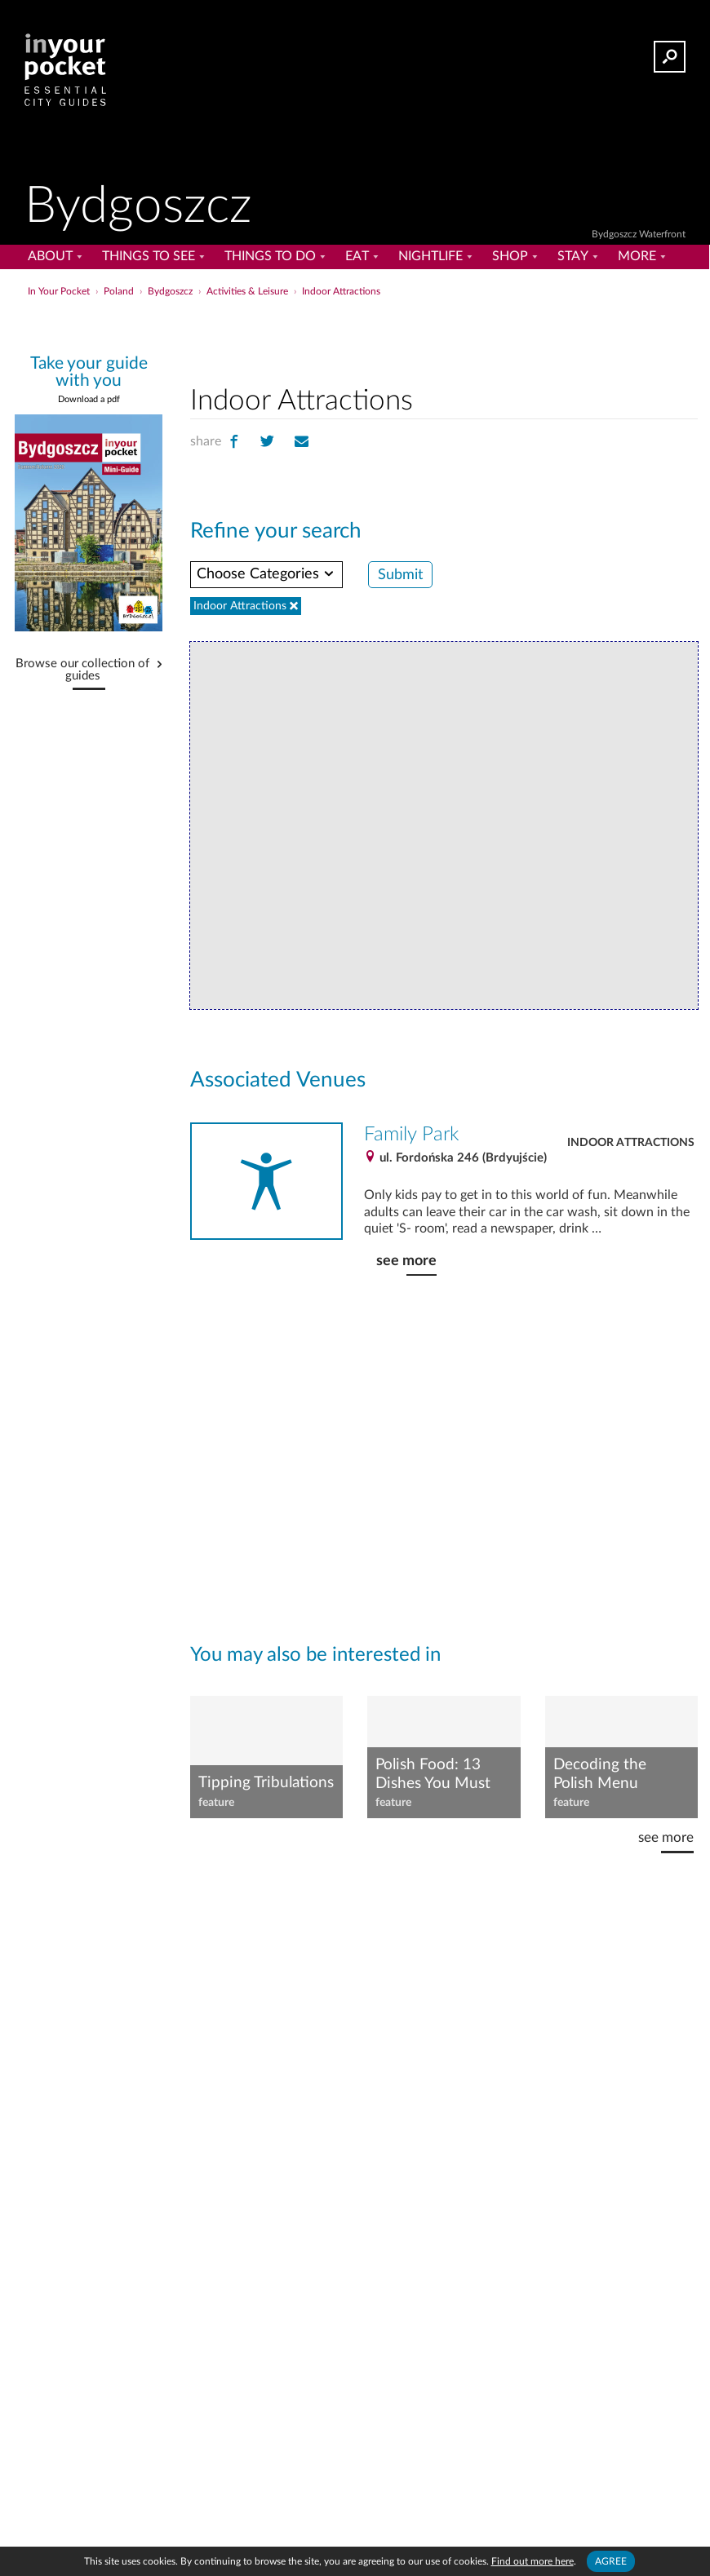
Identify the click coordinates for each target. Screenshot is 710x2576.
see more (406, 1261)
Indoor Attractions (630, 1143)
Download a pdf (89, 399)
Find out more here (532, 2561)
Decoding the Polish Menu (599, 1774)
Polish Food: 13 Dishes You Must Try (432, 1775)
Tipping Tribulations (266, 1782)
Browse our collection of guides (82, 670)
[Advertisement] (444, 337)
